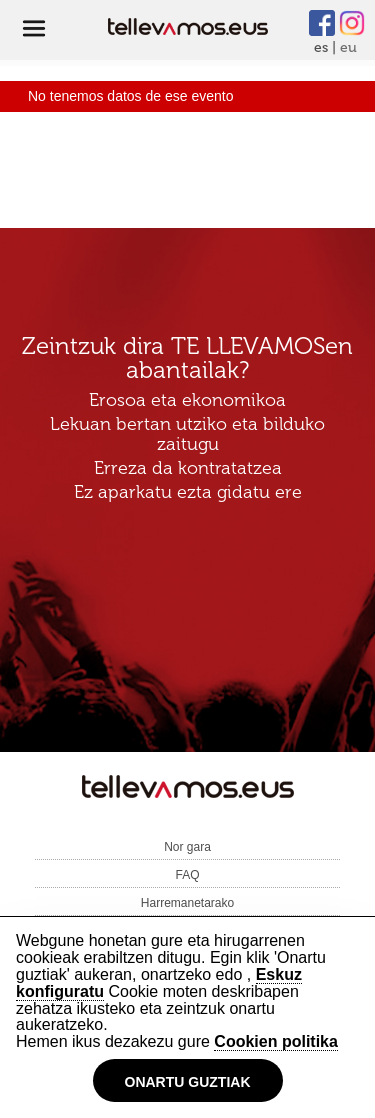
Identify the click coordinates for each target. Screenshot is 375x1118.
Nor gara (187, 847)
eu (348, 47)
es (321, 47)
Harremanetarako (187, 903)
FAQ (187, 875)
